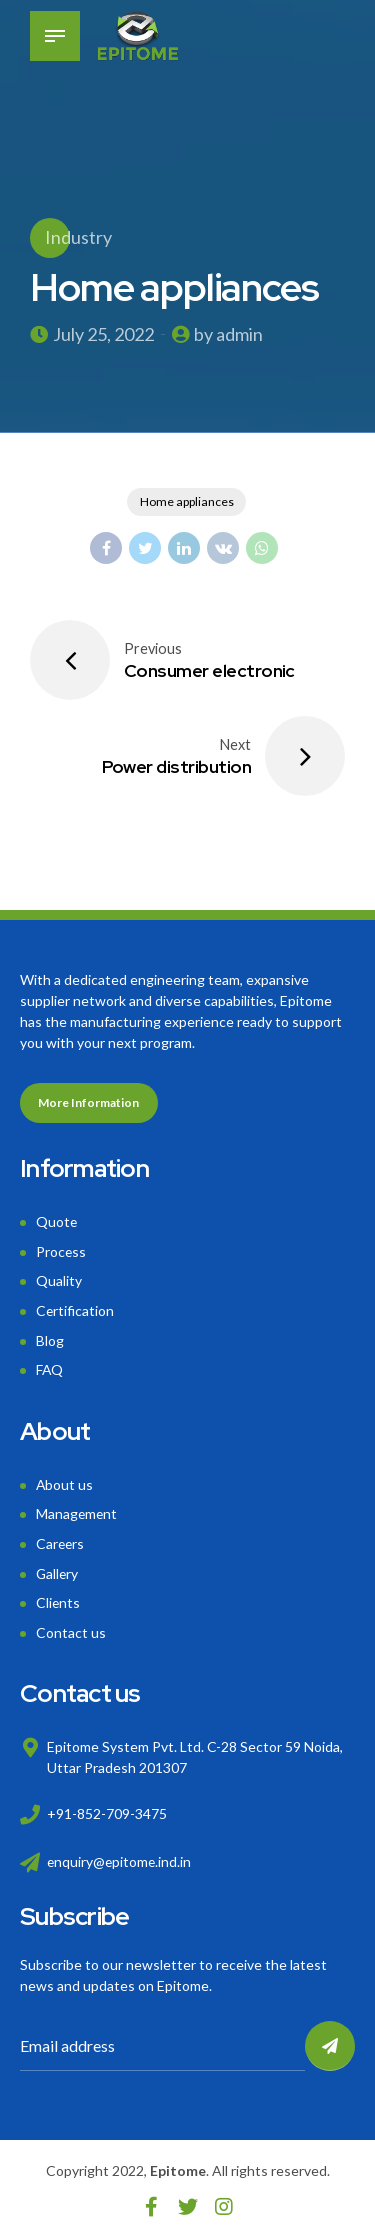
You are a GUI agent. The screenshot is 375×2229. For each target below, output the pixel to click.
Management (77, 1507)
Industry (78, 237)
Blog (50, 1336)
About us (65, 1479)
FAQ (50, 1365)
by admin (228, 334)
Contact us (71, 1622)
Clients (58, 1593)
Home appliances (187, 502)
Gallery (58, 1565)
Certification (75, 1308)
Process (61, 1250)
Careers (61, 1536)
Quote (57, 1222)
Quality (59, 1279)
